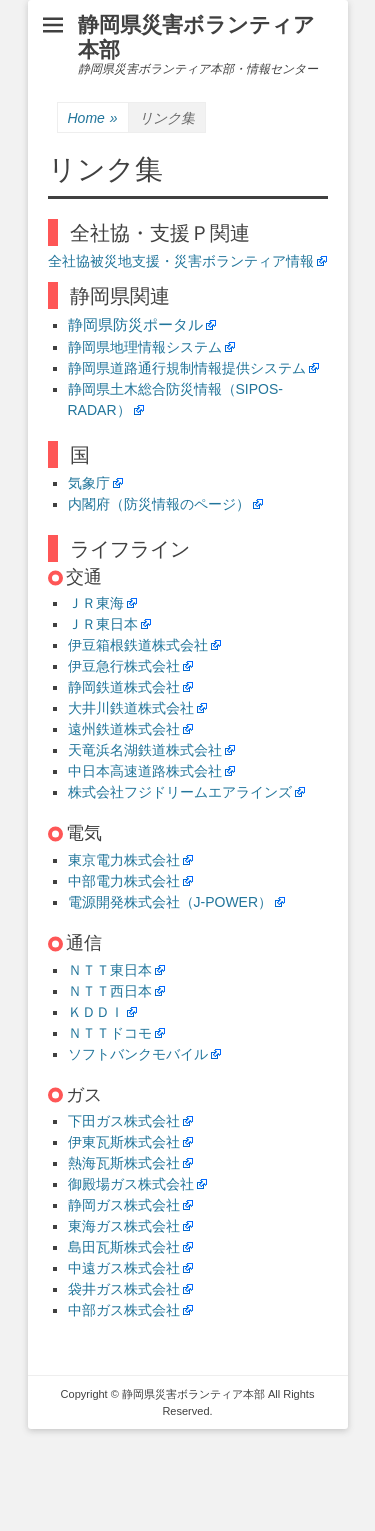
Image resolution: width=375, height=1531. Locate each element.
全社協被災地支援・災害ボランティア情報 (181, 261)
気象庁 (89, 483)
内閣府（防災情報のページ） (159, 504)
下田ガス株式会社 (124, 1121)
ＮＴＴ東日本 (110, 970)
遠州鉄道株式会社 (124, 729)
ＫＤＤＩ (96, 1012)
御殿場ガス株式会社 (131, 1184)
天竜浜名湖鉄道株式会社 (145, 750)
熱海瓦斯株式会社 (124, 1163)
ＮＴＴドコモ (110, 1033)
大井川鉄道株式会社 (131, 708)
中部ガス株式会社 (124, 1310)
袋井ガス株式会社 (124, 1289)
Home (93, 118)
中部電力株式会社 (124, 881)
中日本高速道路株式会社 (145, 771)
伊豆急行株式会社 (124, 666)
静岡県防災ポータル (135, 324)
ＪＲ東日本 (103, 624)
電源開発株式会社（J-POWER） (170, 902)
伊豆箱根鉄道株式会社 (138, 645)
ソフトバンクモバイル (138, 1054)
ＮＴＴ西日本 (110, 991)
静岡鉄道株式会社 (124, 687)
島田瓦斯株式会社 (124, 1247)
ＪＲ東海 (96, 603)
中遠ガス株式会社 (124, 1268)
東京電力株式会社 (124, 860)
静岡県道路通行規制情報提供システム (187, 368)
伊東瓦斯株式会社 (124, 1142)
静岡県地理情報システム (145, 347)
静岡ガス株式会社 (124, 1205)
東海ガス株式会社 (124, 1226)
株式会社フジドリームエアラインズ (180, 792)
